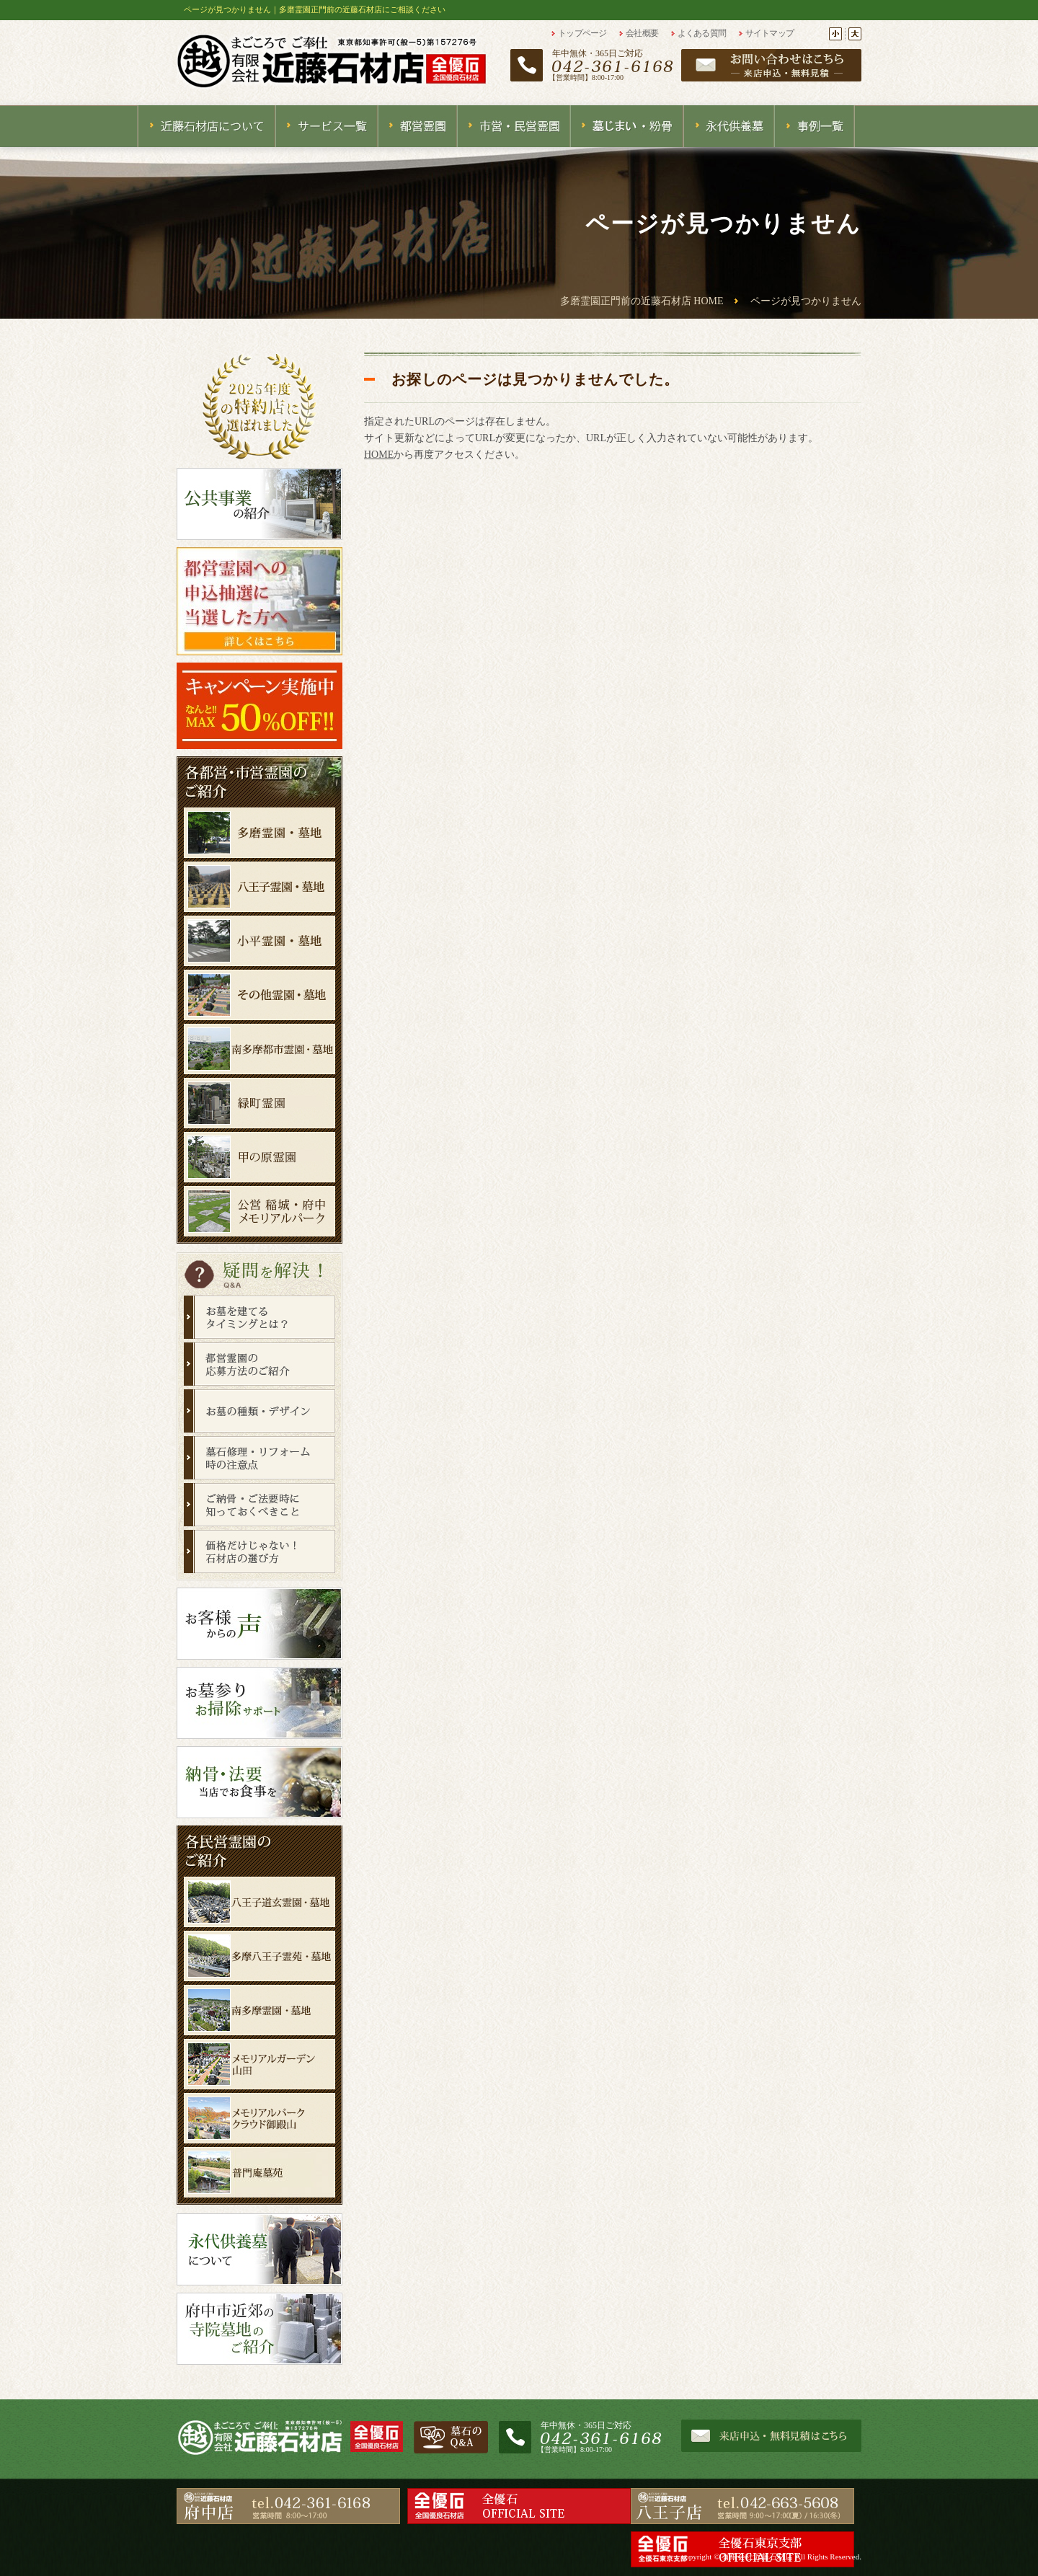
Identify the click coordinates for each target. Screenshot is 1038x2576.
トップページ (582, 33)
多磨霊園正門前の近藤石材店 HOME (642, 301)
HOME (379, 454)
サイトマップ (769, 33)
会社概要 (642, 33)
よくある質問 (702, 33)
